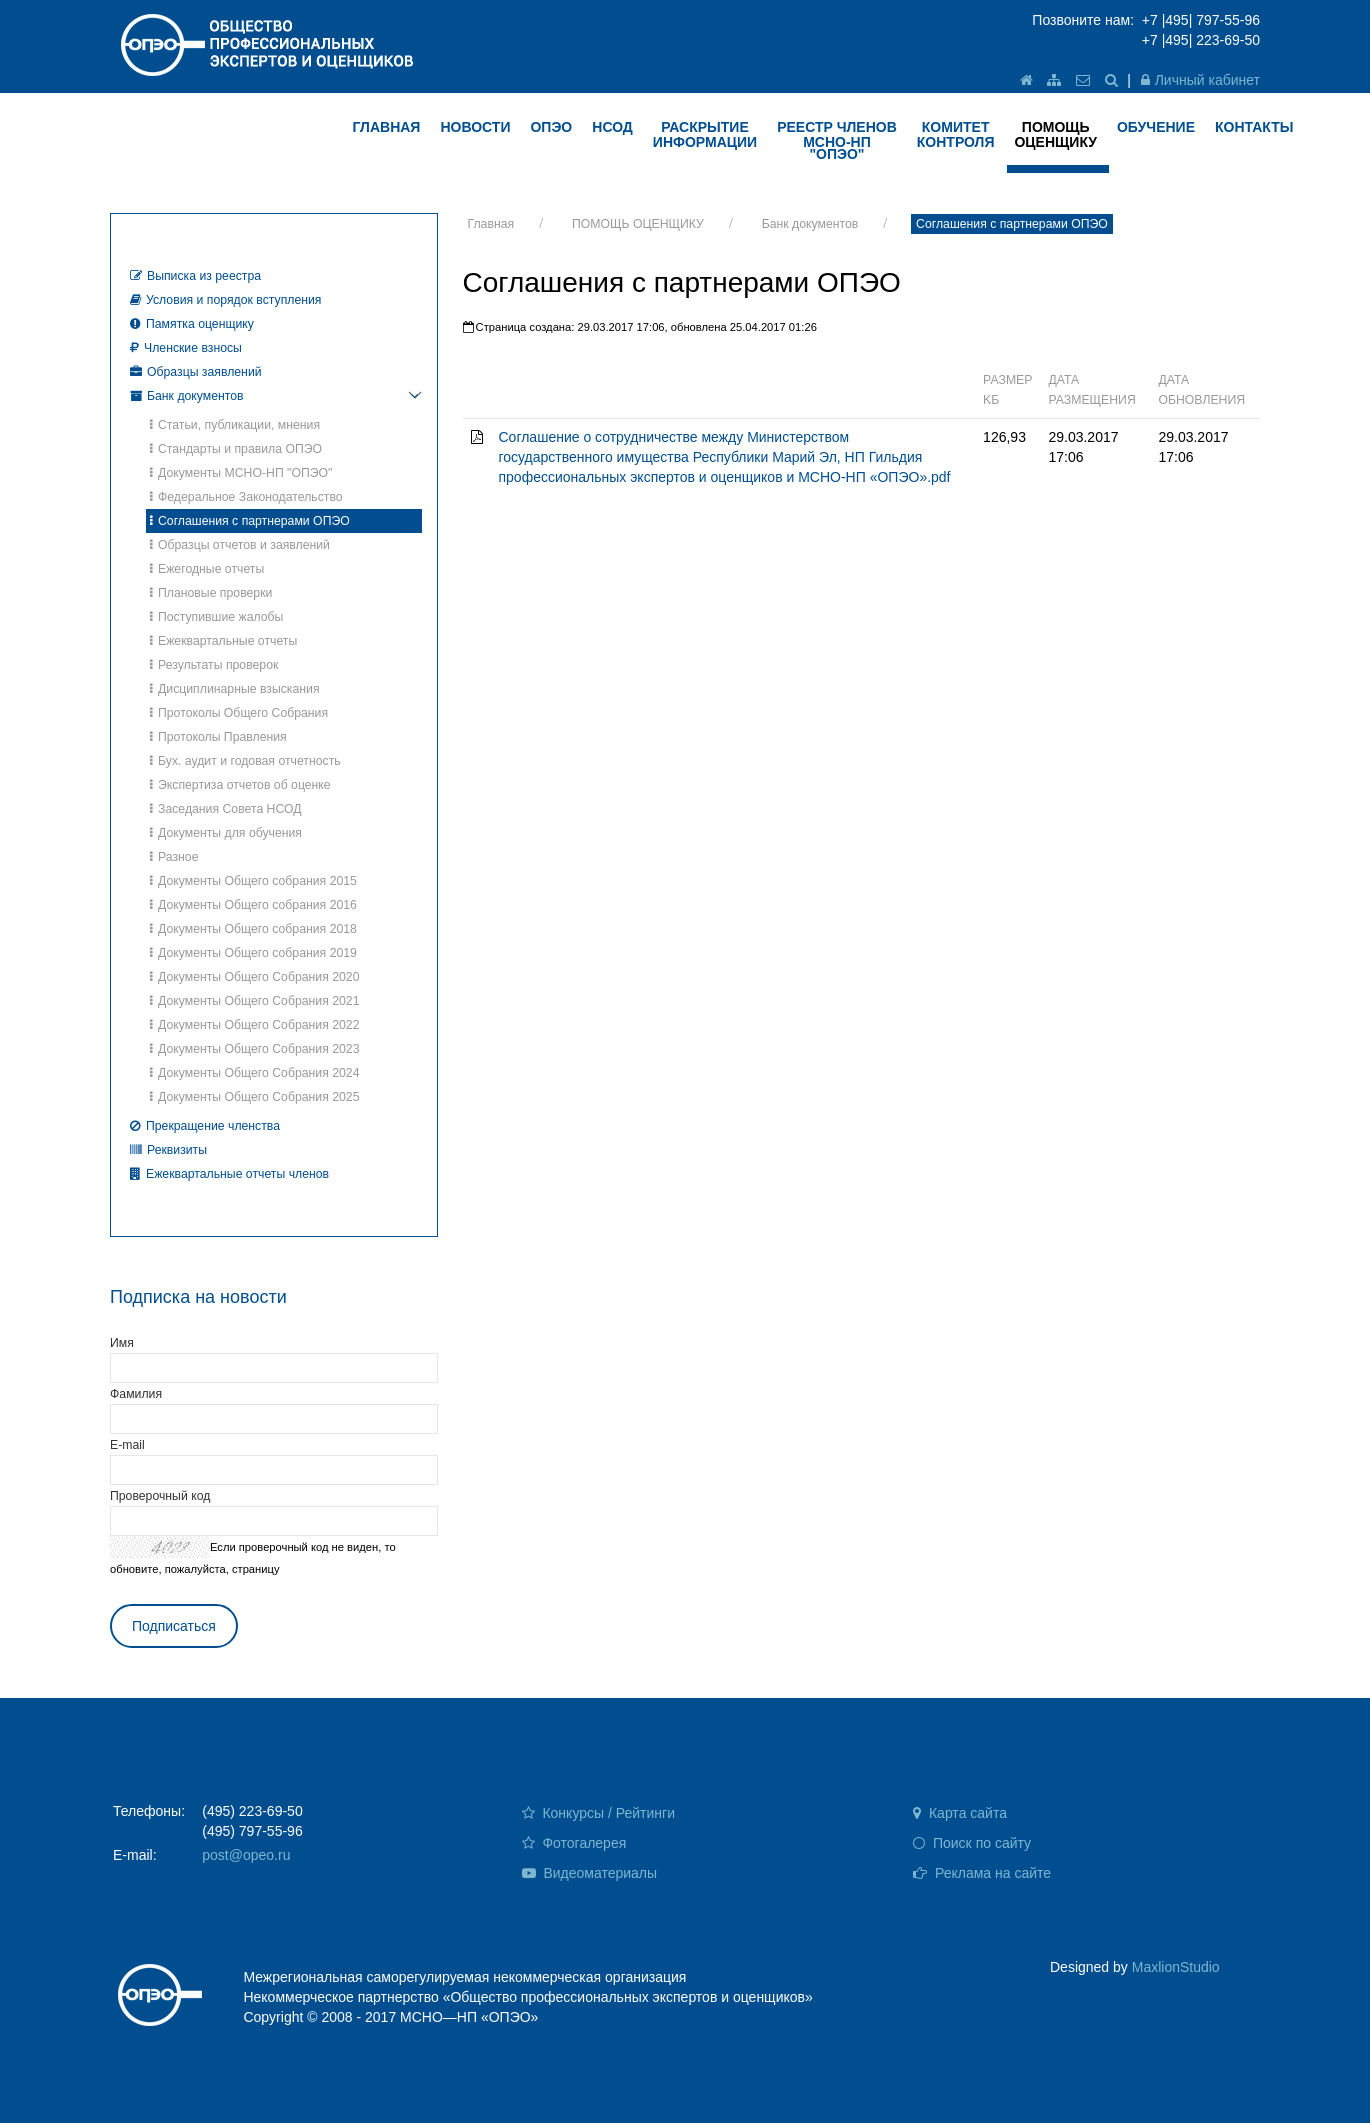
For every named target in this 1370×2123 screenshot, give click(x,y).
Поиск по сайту (972, 1843)
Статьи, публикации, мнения (235, 425)
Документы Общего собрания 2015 (253, 881)
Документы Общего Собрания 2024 (254, 1073)
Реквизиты (168, 1150)
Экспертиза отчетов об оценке (240, 785)
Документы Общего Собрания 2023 (254, 1049)
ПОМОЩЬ (1055, 134)
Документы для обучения (226, 833)
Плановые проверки (211, 593)
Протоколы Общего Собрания (239, 713)
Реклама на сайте (982, 1873)
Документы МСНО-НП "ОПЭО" (241, 473)
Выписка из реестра (195, 276)
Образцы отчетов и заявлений (240, 545)
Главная (491, 224)
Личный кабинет (1200, 80)
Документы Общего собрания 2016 (253, 905)
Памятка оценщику (192, 324)
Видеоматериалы (590, 1873)
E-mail (127, 1445)
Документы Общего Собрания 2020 (254, 977)
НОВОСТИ (475, 127)
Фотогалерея (574, 1843)
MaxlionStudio (1176, 1967)
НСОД (612, 127)
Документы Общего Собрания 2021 (254, 1001)
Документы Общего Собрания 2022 (254, 1025)
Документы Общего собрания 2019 (253, 953)
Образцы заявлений (196, 372)
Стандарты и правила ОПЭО (236, 449)
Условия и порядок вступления (226, 300)
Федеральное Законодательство (246, 497)
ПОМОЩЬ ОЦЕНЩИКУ (638, 224)
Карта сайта (960, 1813)
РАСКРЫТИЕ (705, 134)
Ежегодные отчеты (207, 569)
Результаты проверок (214, 665)
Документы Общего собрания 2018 (253, 929)
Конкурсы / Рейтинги (598, 1813)
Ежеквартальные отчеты (223, 641)
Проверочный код (160, 1496)
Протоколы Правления (218, 737)
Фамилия (136, 1394)
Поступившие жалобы (216, 617)
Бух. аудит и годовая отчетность (245, 761)
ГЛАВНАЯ (387, 127)
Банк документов (810, 224)
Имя (122, 1343)
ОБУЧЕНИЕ (1156, 127)
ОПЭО (551, 127)
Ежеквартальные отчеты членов (229, 1174)
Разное (174, 857)
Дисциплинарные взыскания (235, 689)
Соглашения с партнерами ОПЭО (1012, 224)
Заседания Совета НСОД (226, 809)
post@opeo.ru (246, 1855)
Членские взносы (186, 348)
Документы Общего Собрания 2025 (254, 1097)
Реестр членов (837, 140)
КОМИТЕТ (956, 134)
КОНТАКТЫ (1254, 127)
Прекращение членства (205, 1126)
